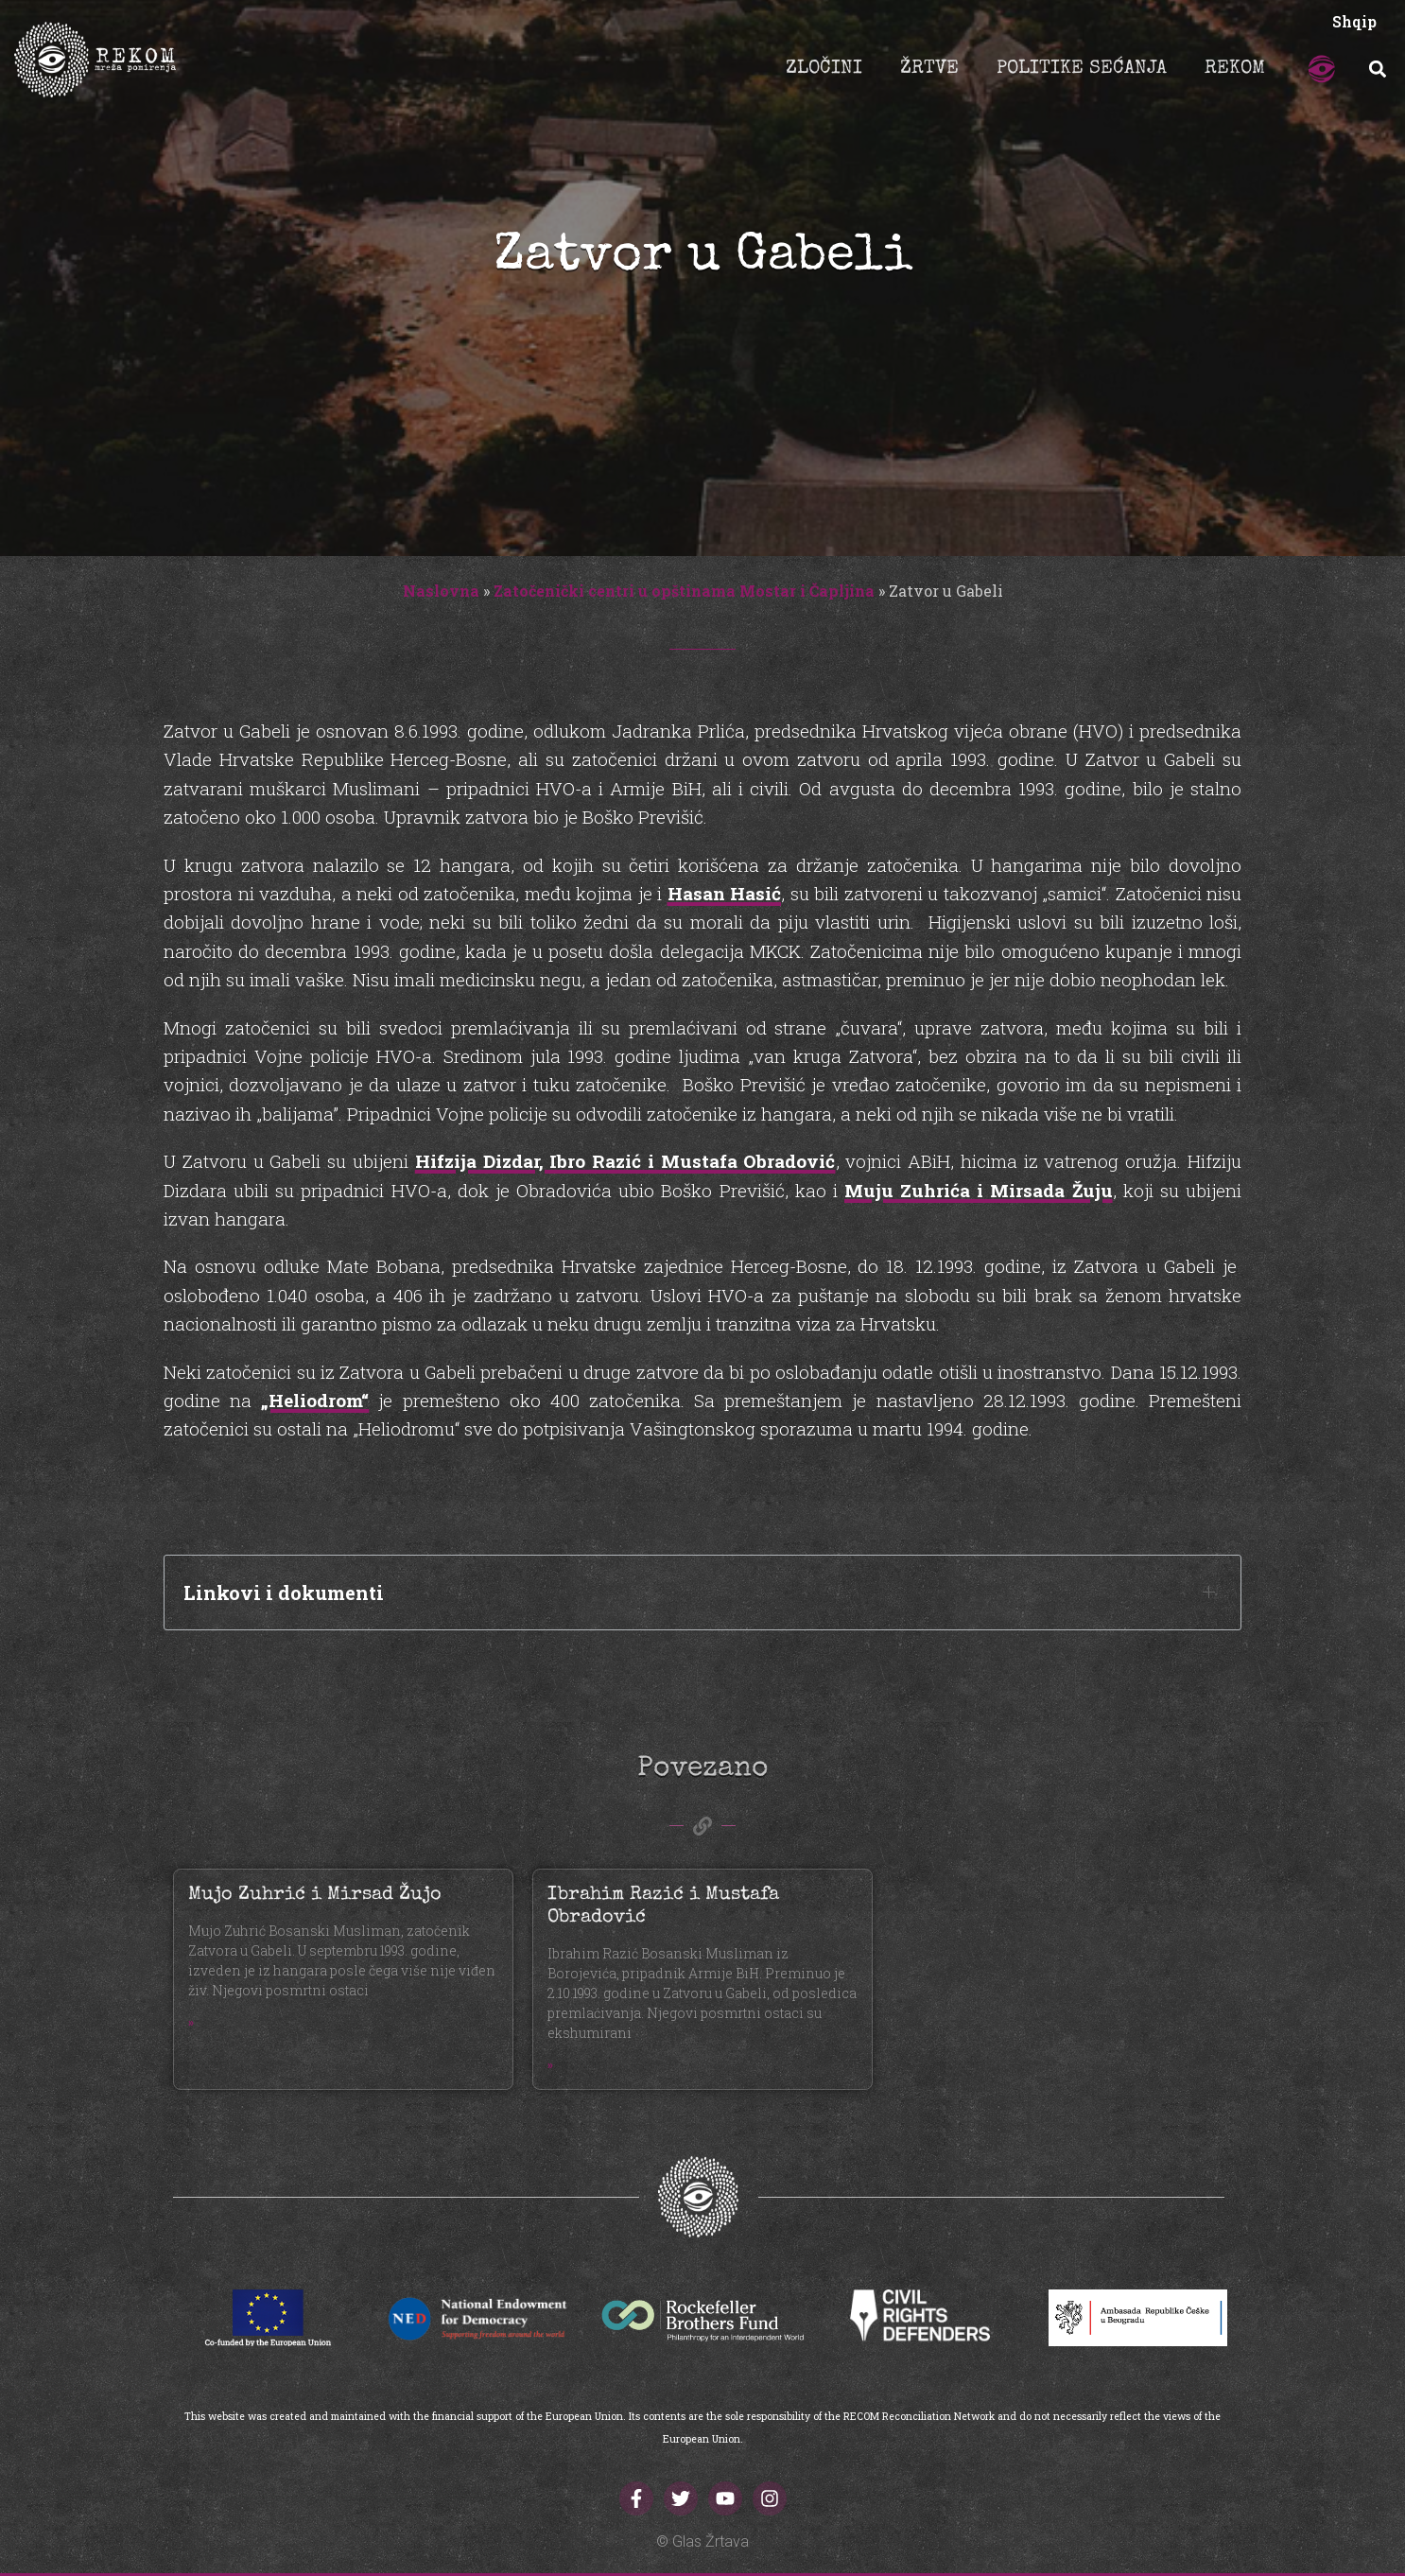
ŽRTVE (929, 69)
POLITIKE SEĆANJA (1082, 69)
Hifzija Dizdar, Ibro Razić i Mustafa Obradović (625, 1161)
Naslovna (441, 590)
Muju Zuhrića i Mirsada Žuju (978, 1190)
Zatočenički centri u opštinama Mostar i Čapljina (684, 590)
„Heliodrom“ (315, 1400)
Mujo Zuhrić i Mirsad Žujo (315, 1895)
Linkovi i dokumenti (283, 1592)
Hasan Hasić (725, 893)
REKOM (1235, 69)
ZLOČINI (824, 69)
